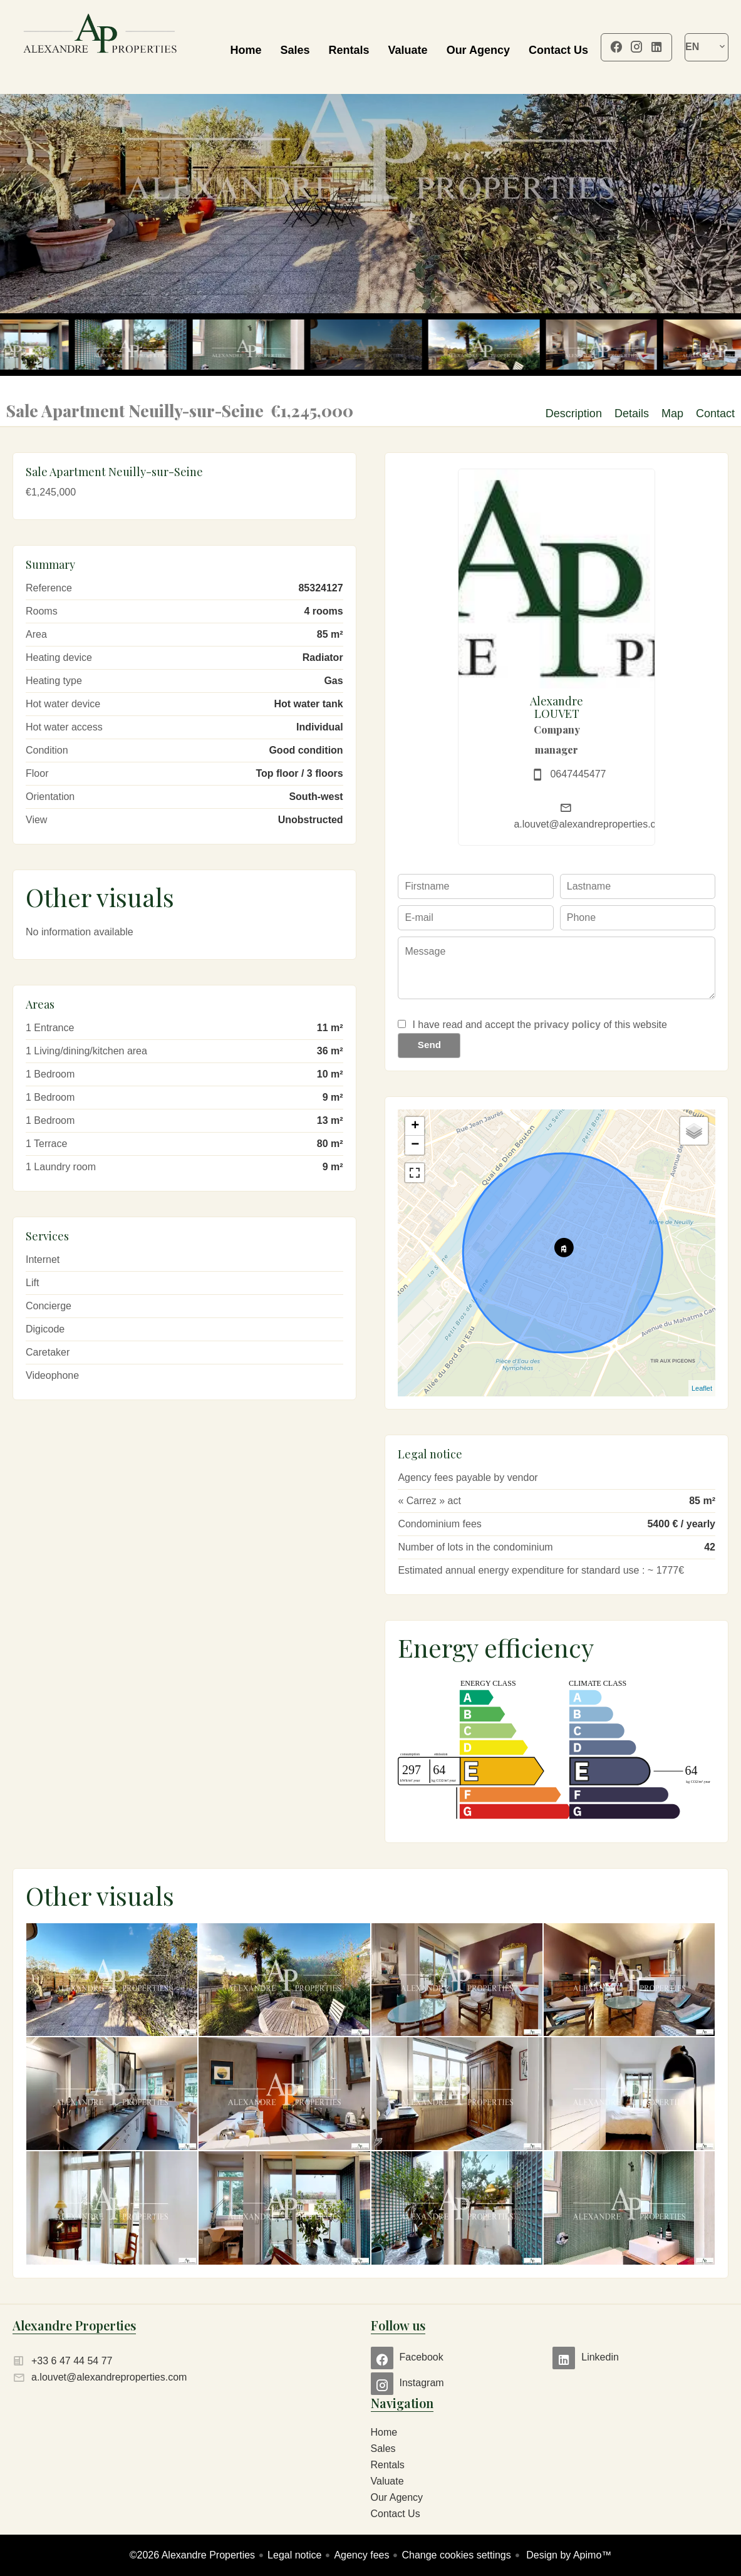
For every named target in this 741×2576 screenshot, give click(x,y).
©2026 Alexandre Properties (192, 2555)
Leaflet (702, 1388)
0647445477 (578, 774)
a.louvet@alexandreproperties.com (591, 824)
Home (100, 47)
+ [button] (415, 1126)
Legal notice (294, 2555)
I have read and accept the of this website (539, 1024)
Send (429, 1044)
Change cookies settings (456, 2555)
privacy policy (567, 1024)
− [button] (415, 1145)
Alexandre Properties (74, 2325)
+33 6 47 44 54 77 (71, 2360)
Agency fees (361, 2555)
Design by (568, 2555)
